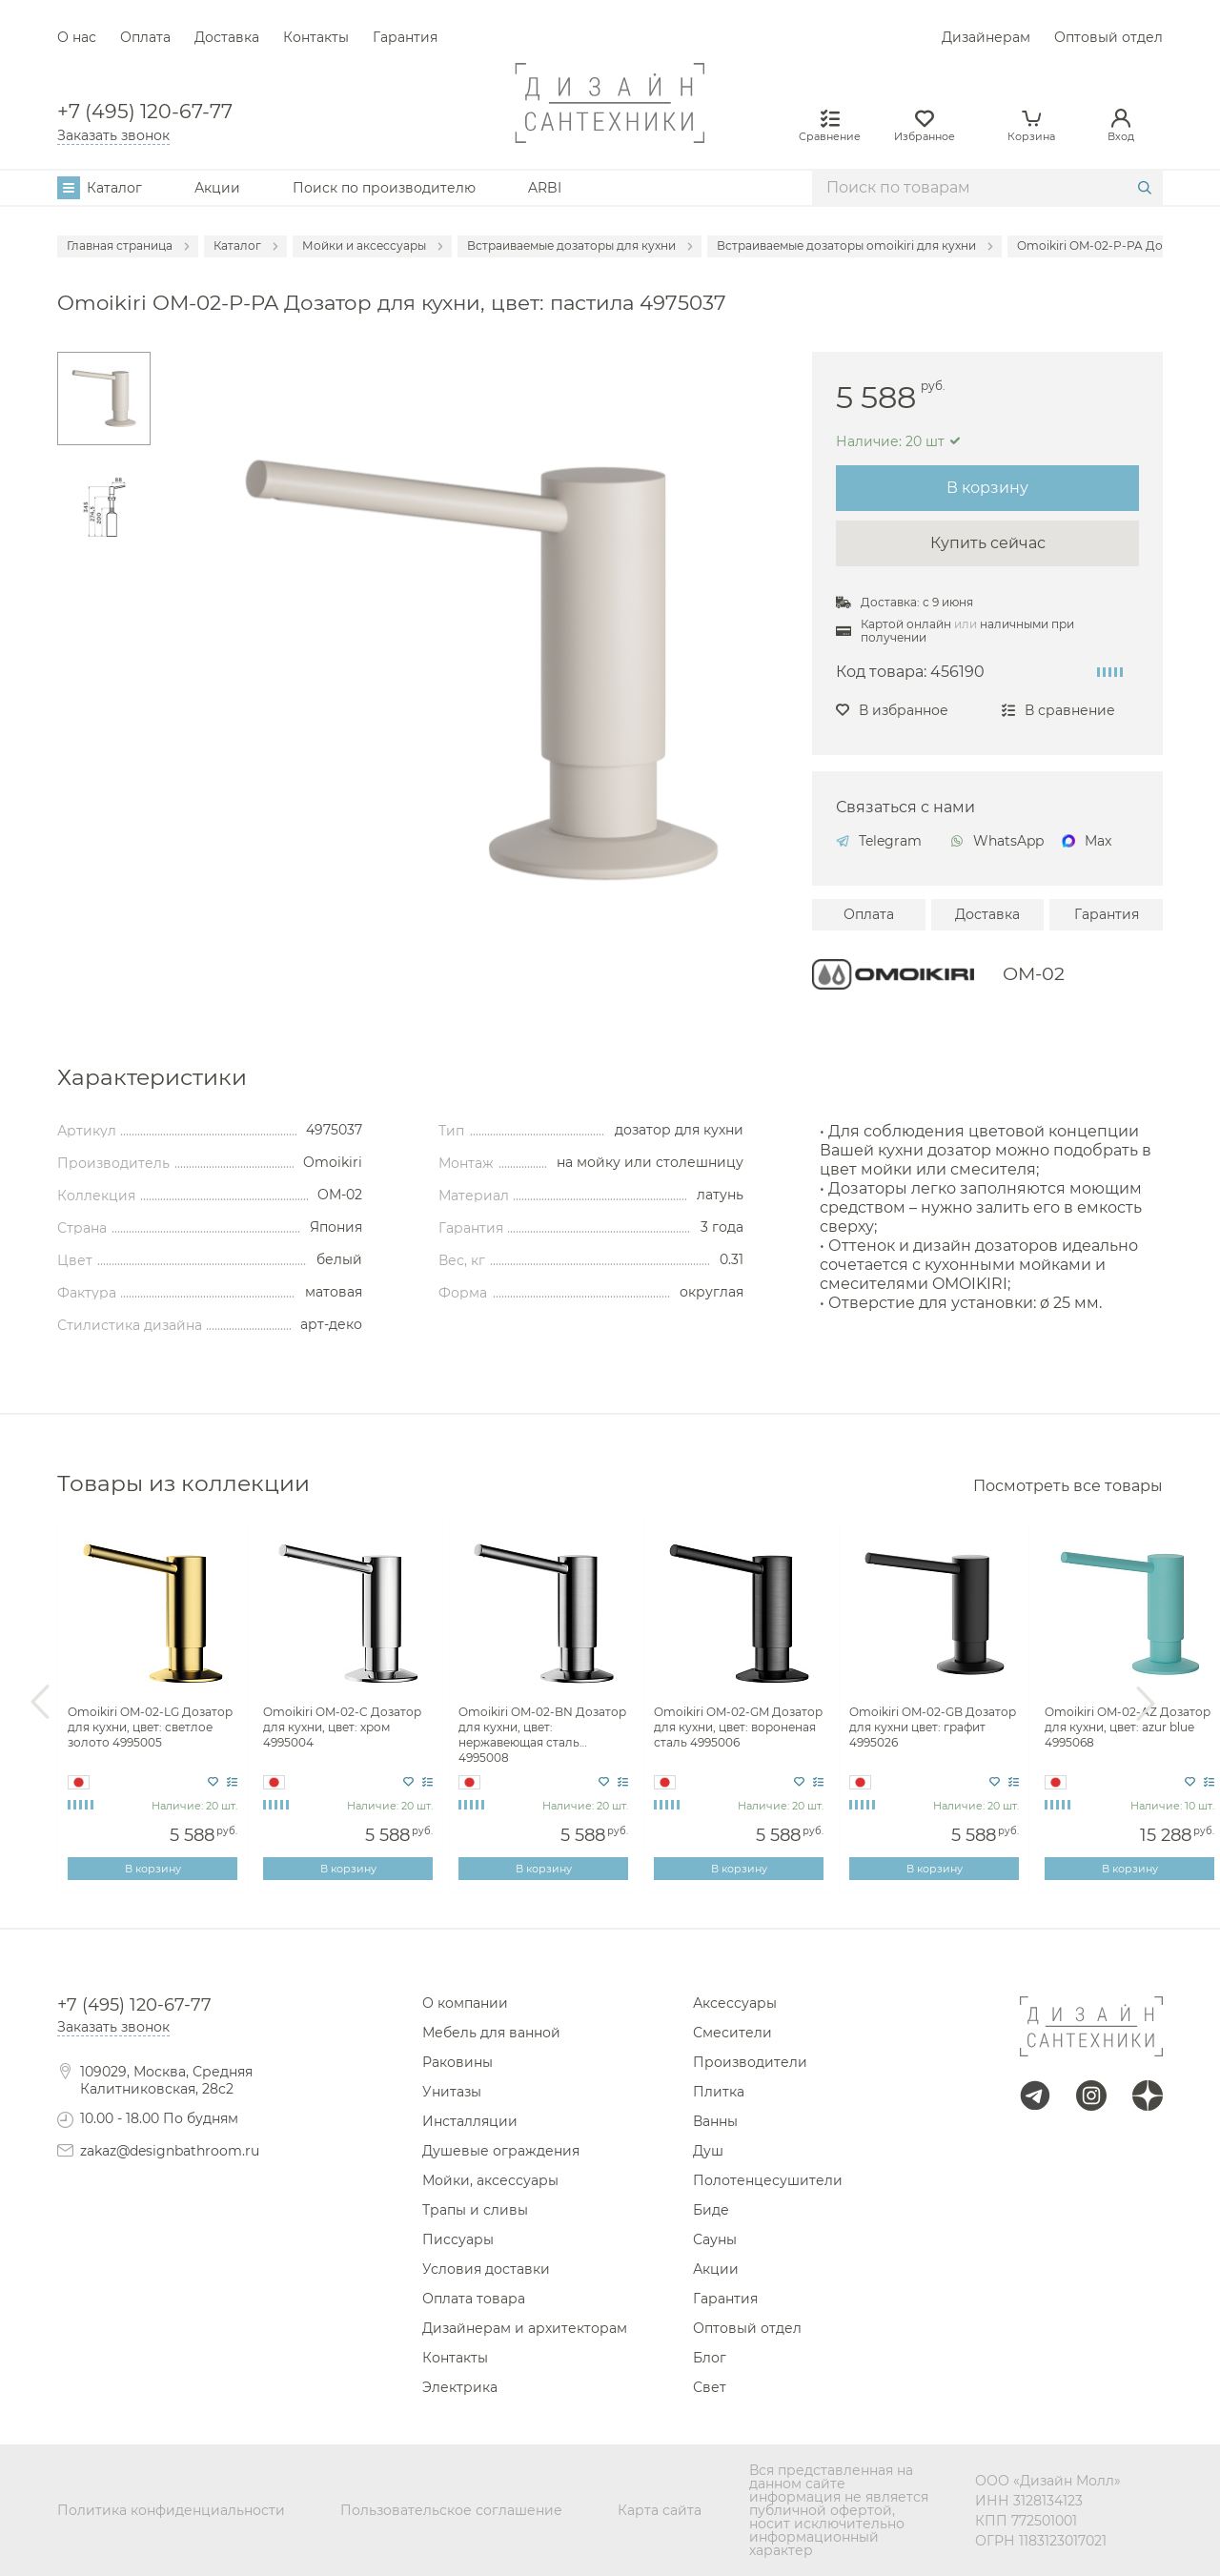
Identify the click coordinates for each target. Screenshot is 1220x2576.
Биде (711, 2209)
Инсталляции (470, 2121)
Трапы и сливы (475, 2209)
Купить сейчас (988, 543)
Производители (750, 2062)
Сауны (715, 2239)
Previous (40, 1703)
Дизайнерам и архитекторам (524, 2328)
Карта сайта (660, 2510)
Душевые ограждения (501, 2150)
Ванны (715, 2121)
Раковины (457, 2062)
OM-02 (1034, 974)
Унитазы (451, 2091)
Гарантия (405, 37)
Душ (708, 2150)
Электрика (460, 2387)
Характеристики (152, 1077)
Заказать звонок (113, 135)
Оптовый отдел (1108, 37)
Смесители (732, 2032)
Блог (709, 2357)
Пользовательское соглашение (451, 2510)
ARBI (544, 187)
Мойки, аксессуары (490, 2180)
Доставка (226, 37)
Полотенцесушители (768, 2180)
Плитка (718, 2091)
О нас (76, 37)
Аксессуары (735, 2003)
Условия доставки (486, 2269)
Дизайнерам (986, 37)
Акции (217, 187)
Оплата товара (473, 2298)
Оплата (145, 37)
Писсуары (458, 2239)
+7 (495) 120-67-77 (145, 112)
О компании (465, 2003)
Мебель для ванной (491, 2032)
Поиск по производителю (384, 187)
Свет (709, 2387)
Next (1145, 1703)
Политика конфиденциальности (171, 2510)
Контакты (316, 37)
